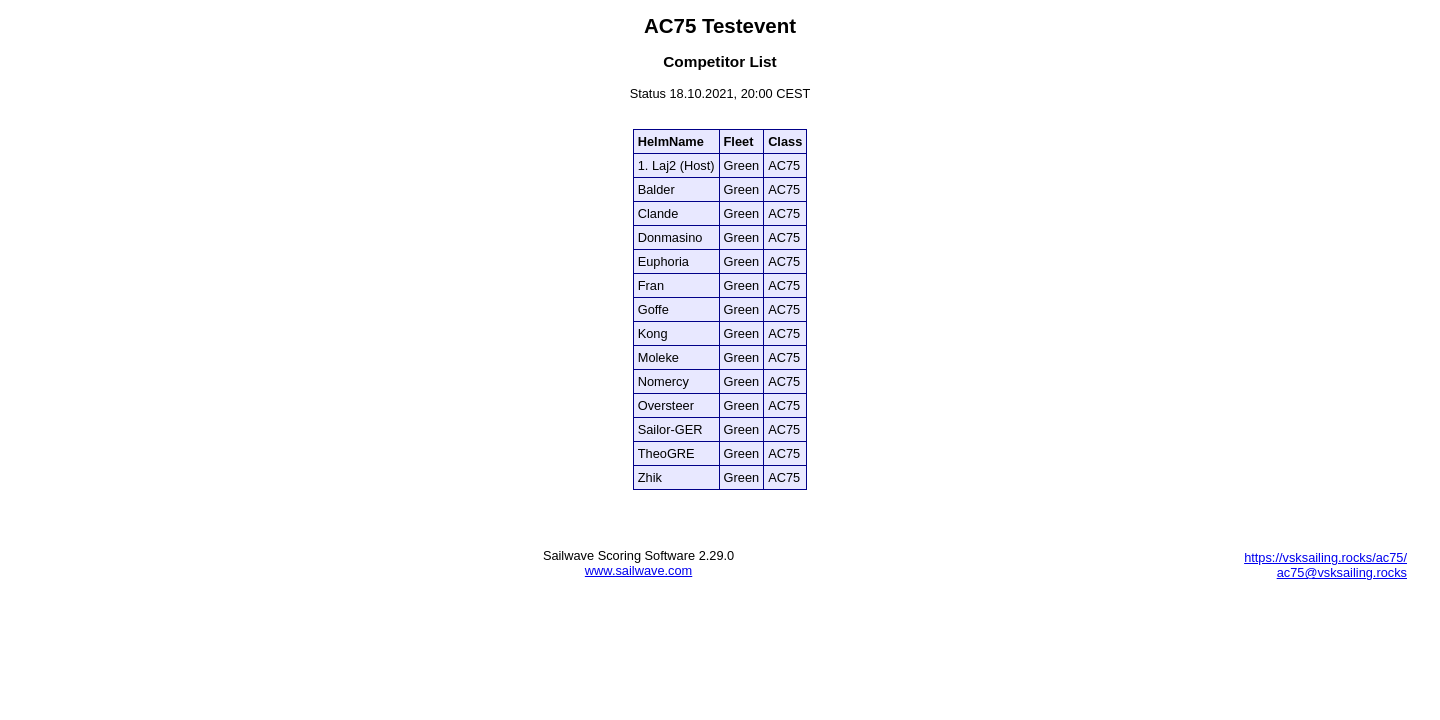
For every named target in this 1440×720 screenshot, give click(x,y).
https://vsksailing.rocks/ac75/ (1325, 557)
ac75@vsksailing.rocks (1342, 572)
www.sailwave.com (638, 570)
